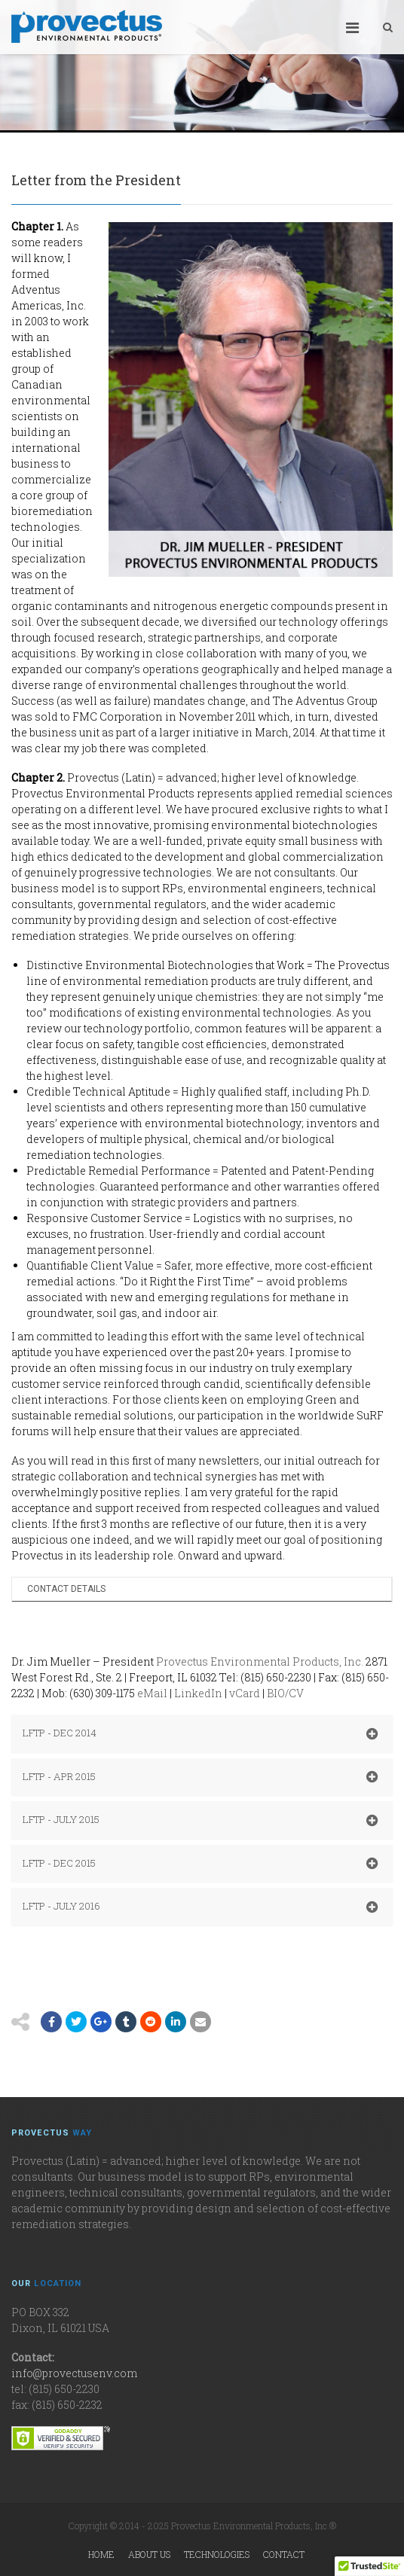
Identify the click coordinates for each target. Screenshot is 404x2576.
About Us (149, 2554)
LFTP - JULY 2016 (200, 1906)
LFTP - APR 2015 (200, 1777)
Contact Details (66, 1589)
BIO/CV (285, 1693)
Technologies (216, 2554)
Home (101, 2554)
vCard (244, 1693)
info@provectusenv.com (74, 2373)
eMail (152, 1693)
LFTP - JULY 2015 (200, 1820)
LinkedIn (198, 1693)
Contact (284, 2554)
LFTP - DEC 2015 (200, 1863)
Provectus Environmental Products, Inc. (259, 1661)
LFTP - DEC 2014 (200, 1733)
